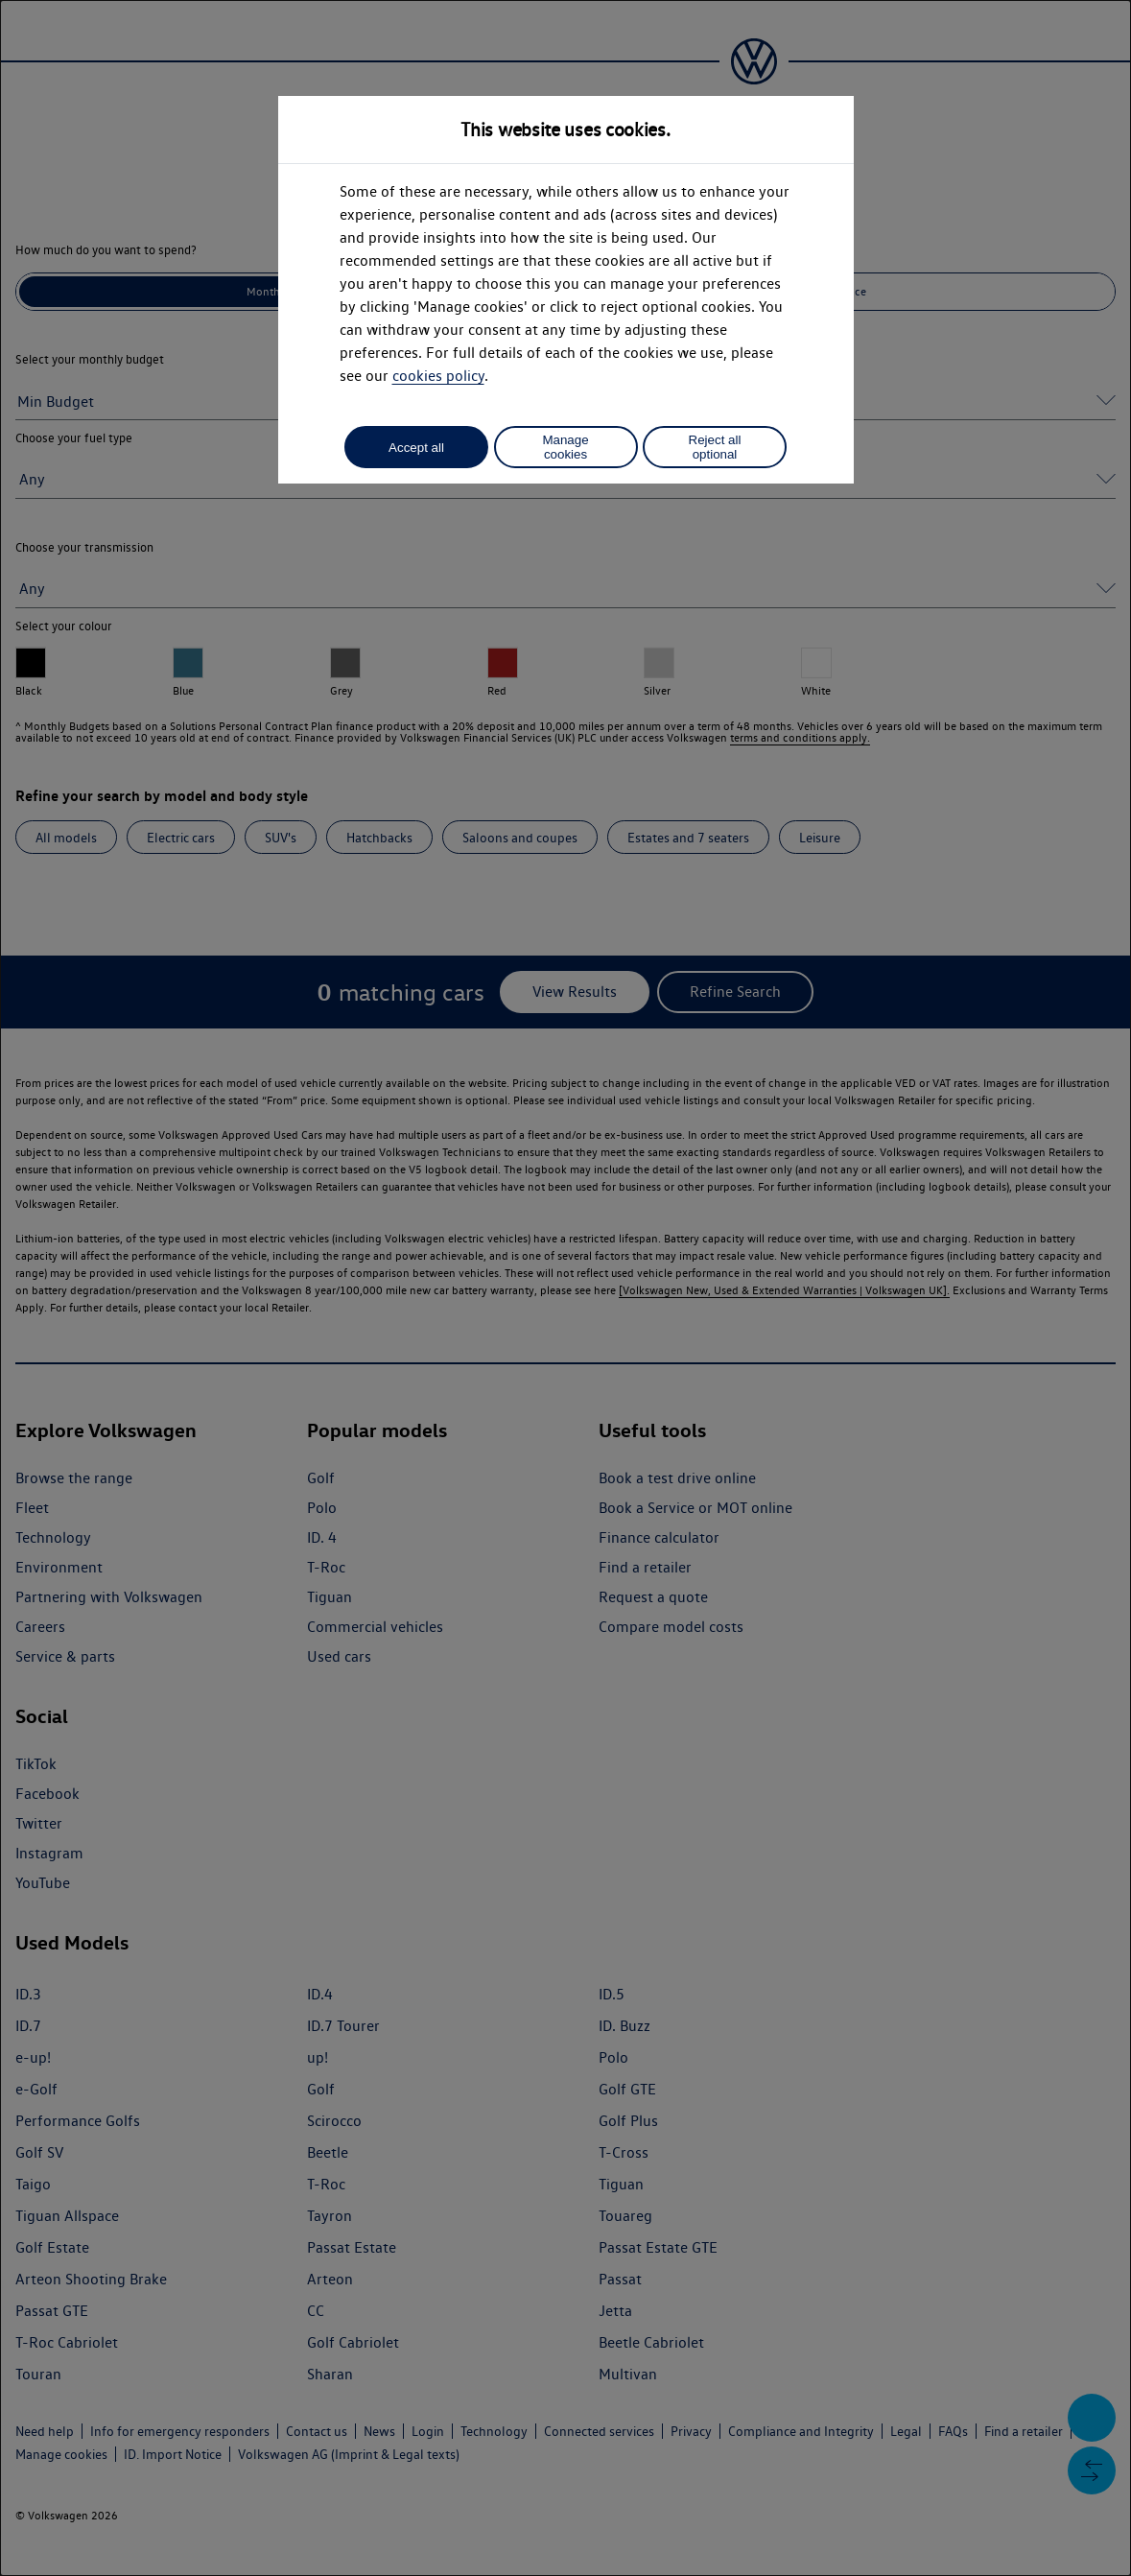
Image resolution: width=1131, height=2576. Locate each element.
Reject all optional (715, 447)
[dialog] (565, 1288)
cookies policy (438, 375)
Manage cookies (565, 447)
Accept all (416, 447)
